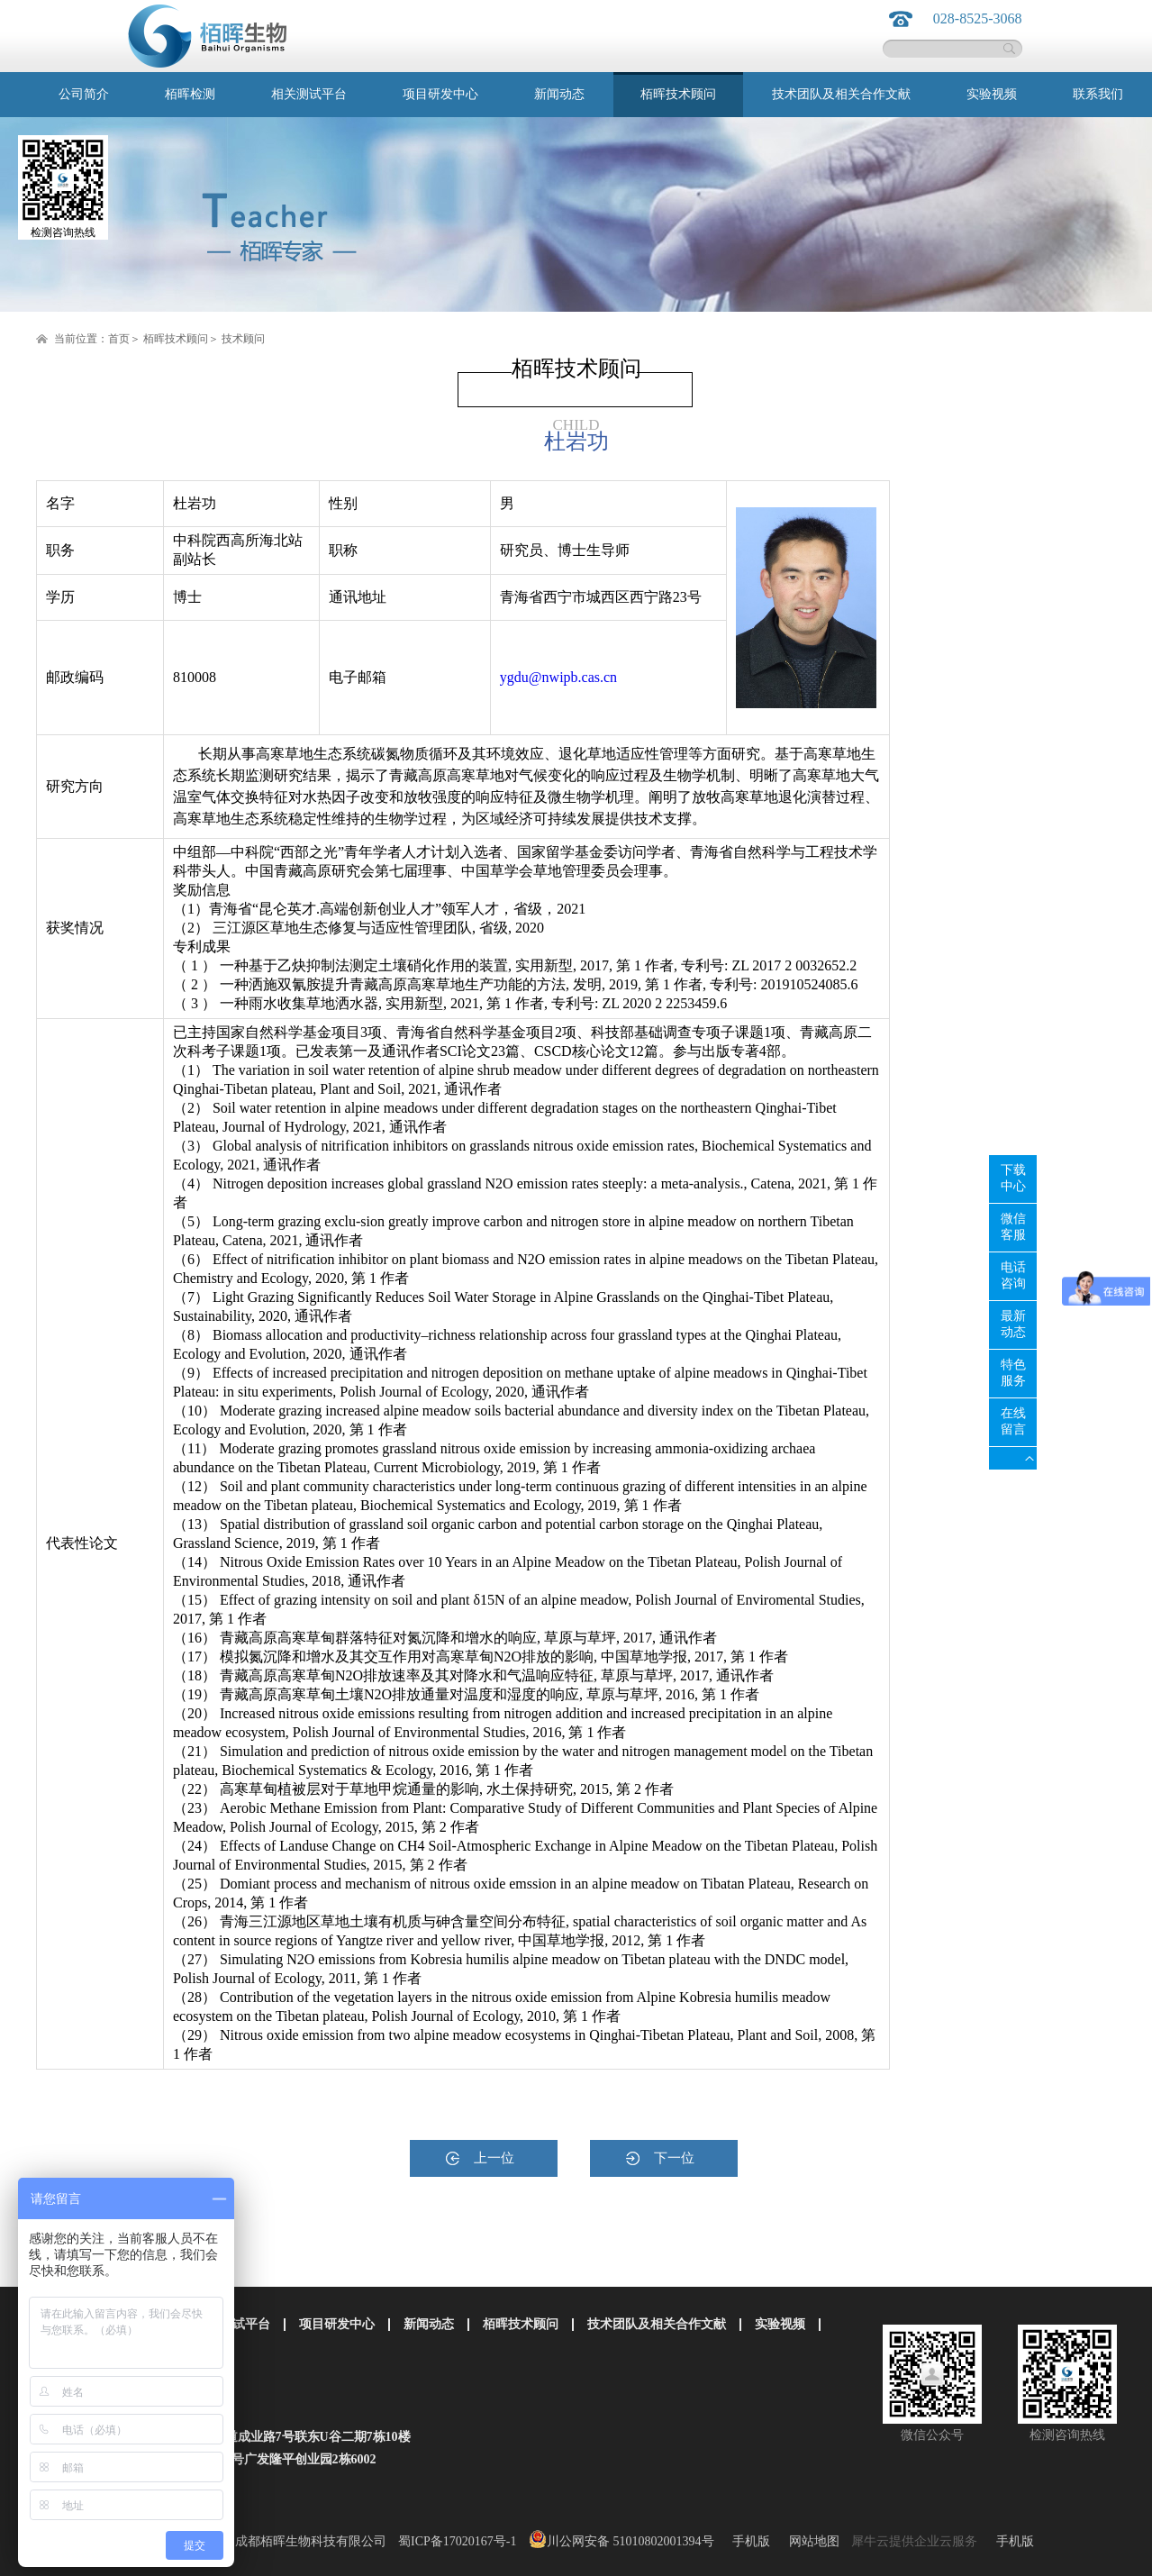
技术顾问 (243, 338)
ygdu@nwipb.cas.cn (558, 677)
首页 (119, 338)
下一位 (674, 2158)
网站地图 (811, 2541)
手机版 (748, 2541)
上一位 (494, 2158)
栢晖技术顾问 (175, 338)
